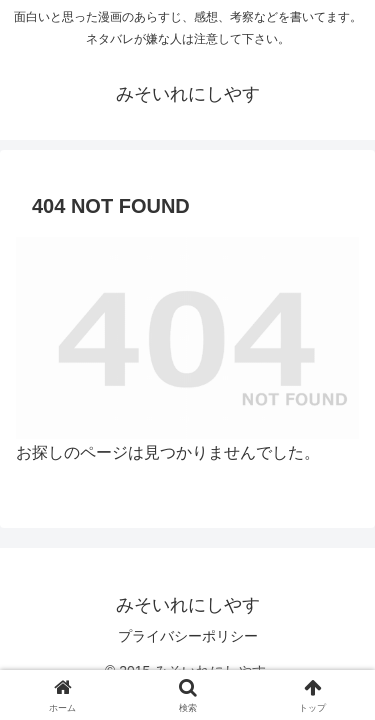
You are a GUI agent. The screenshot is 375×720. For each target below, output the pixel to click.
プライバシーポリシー (188, 636)
